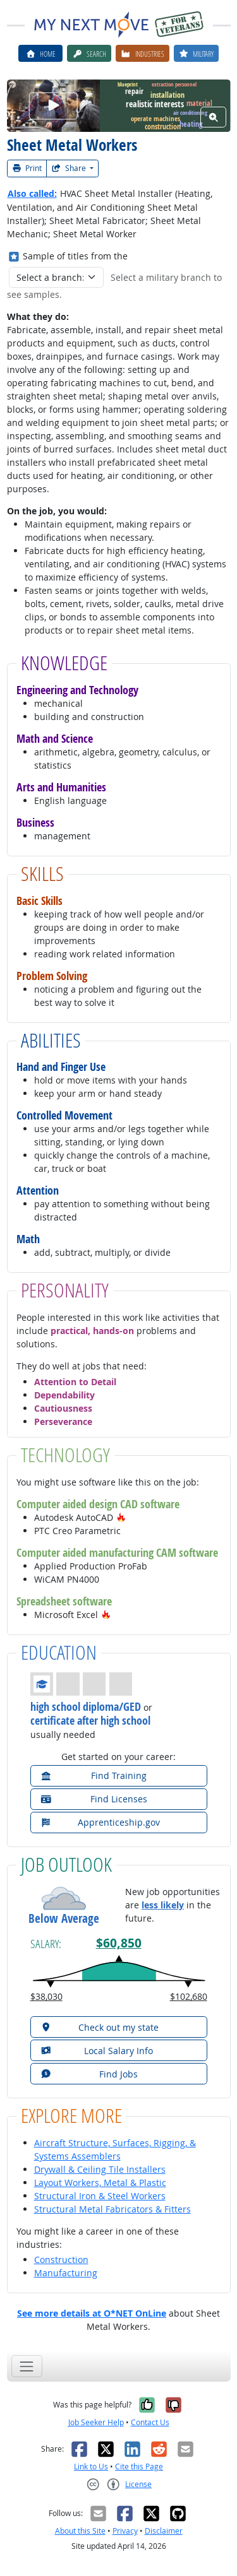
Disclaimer (164, 2531)
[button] (121, 1517)
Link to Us (91, 2466)
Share (69, 168)
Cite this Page (139, 2466)
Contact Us (150, 2422)
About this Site (80, 2531)
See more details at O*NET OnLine (91, 2313)
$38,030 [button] (46, 1996)
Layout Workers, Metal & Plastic (100, 2183)
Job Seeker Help (96, 2422)
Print (27, 168)
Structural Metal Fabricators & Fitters (112, 2209)
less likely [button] (163, 1905)
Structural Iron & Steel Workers (100, 2196)
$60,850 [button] (119, 1943)
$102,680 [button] (188, 1996)
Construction (61, 2260)
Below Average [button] (63, 1918)
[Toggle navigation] (26, 2366)
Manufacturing (65, 2273)
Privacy (125, 2531)
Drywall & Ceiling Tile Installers (100, 2169)
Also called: (32, 193)
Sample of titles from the (75, 256)
